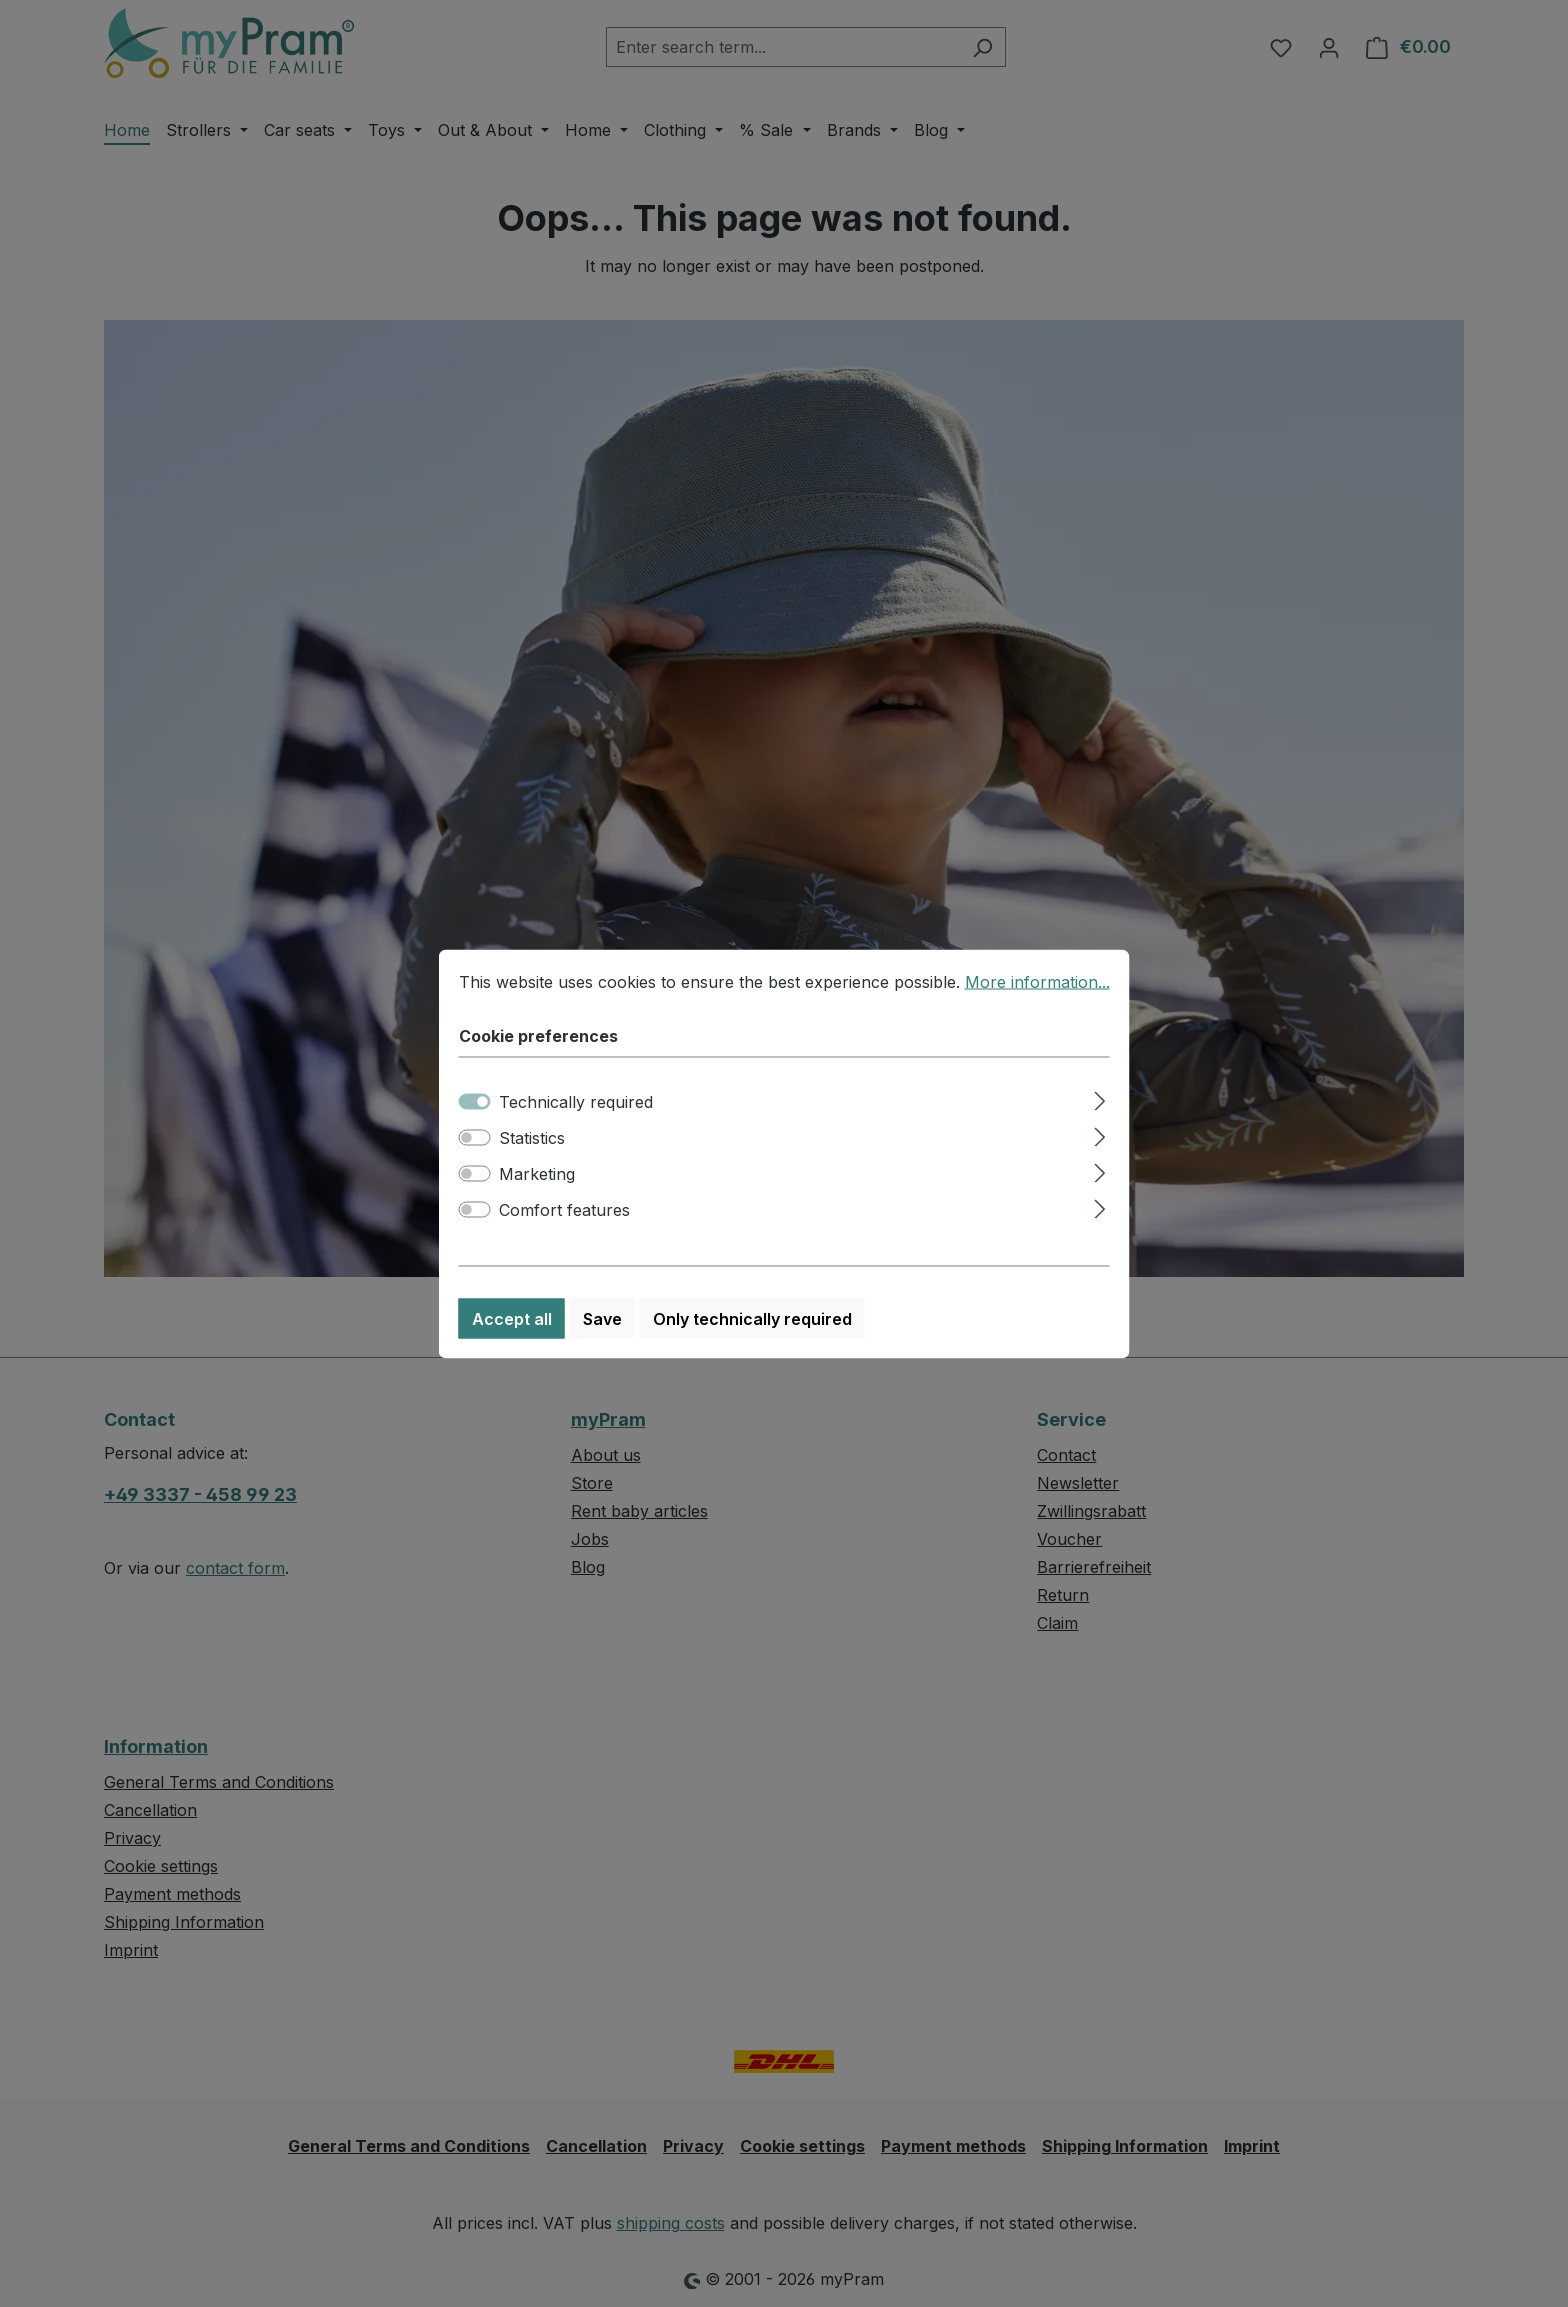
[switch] (475, 1160)
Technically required (576, 1124)
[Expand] (1099, 1120)
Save (602, 1341)
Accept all (512, 1341)
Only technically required (752, 1341)
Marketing (537, 1196)
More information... (1037, 1004)
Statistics (532, 1160)
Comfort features (564, 1232)
